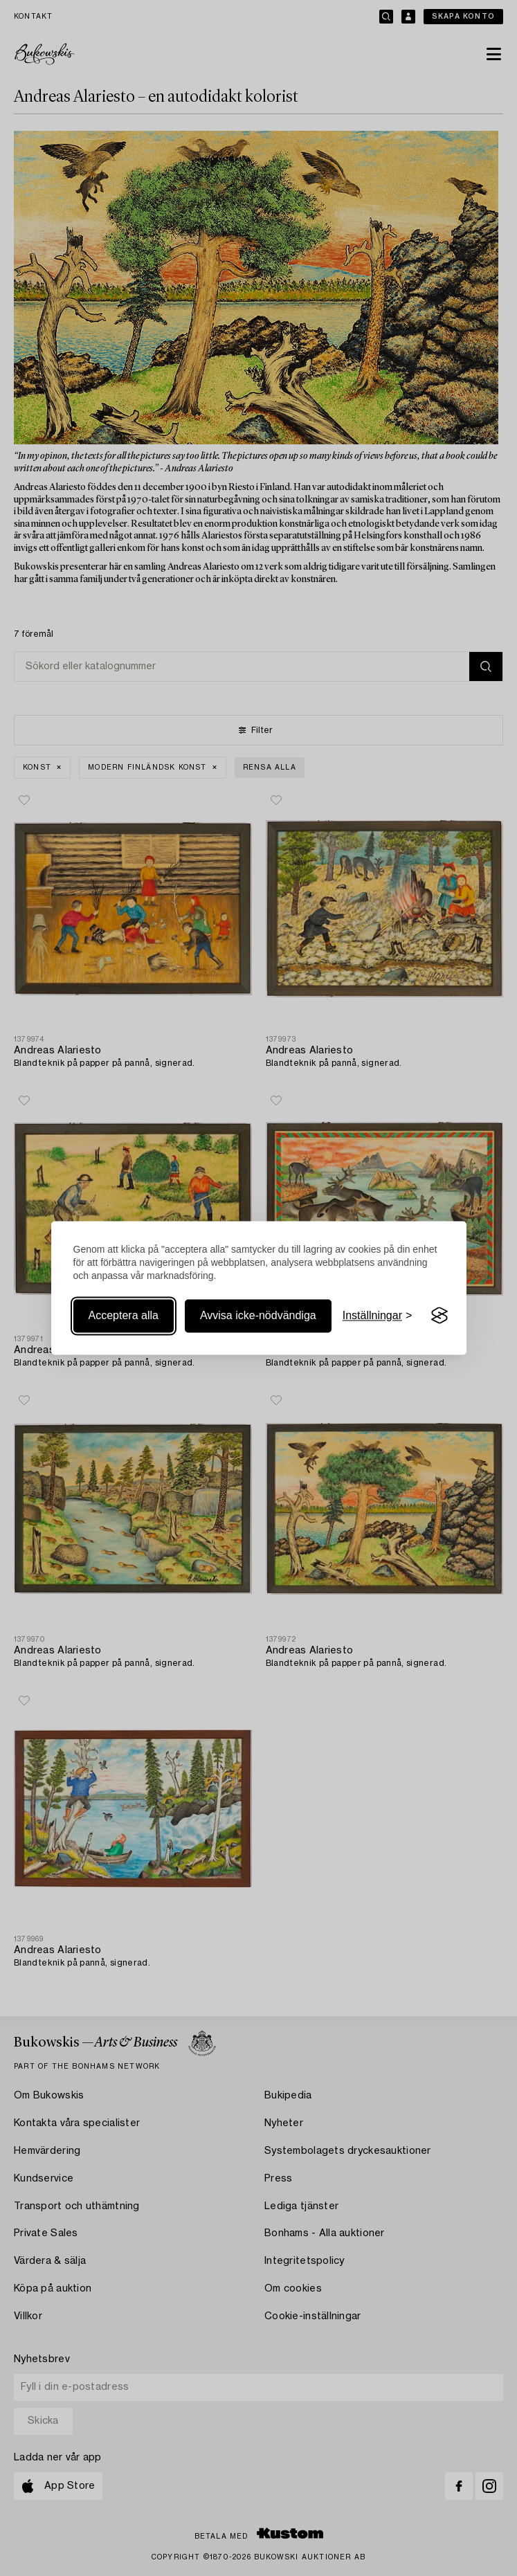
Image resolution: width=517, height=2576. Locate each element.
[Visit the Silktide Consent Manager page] (439, 1315)
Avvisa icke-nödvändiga (258, 1315)
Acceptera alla (123, 1315)
